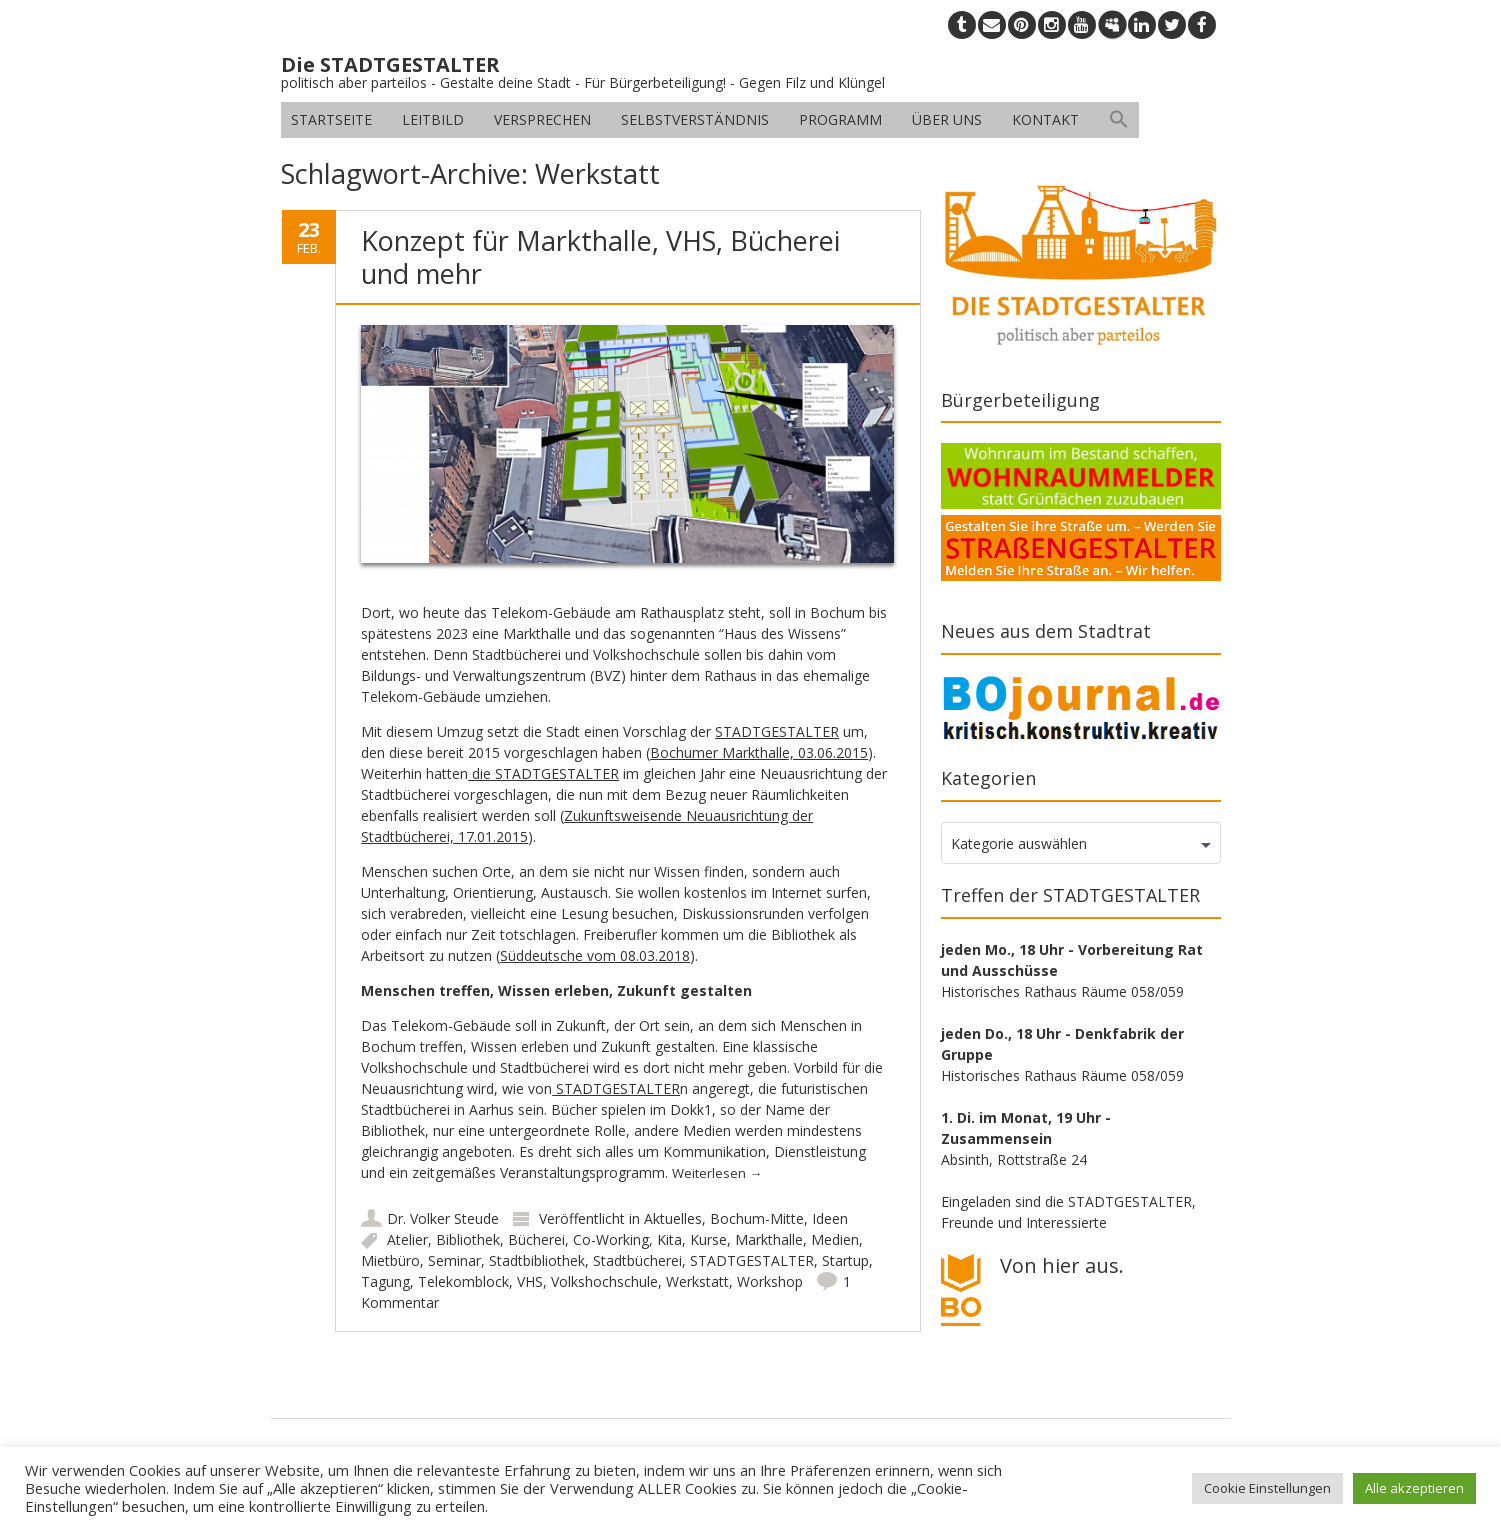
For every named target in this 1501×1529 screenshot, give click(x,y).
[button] (1119, 120)
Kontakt (1045, 119)
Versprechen (542, 119)
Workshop (770, 1281)
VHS (530, 1281)
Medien (835, 1239)
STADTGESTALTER (777, 731)
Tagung (385, 1281)
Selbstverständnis (695, 119)
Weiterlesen (717, 1173)
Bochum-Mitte (757, 1218)
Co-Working (611, 1239)
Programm (840, 119)
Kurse (708, 1239)
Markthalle (769, 1239)
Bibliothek (468, 1239)
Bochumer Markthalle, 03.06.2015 (759, 752)
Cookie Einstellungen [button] (1267, 1488)
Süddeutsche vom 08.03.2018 (595, 955)
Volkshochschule (604, 1281)
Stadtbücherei (637, 1260)
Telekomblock (463, 1281)
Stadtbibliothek (537, 1260)
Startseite (331, 119)
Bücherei (536, 1239)
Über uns (947, 119)
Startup (845, 1260)
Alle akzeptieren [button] (1414, 1488)
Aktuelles (673, 1218)
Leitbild (433, 119)
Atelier (407, 1239)
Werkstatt (697, 1281)
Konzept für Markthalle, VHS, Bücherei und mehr (600, 256)
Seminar (454, 1260)
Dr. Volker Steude (443, 1218)
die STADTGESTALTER (543, 773)
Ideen (830, 1218)
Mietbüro (390, 1260)
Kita (669, 1239)
